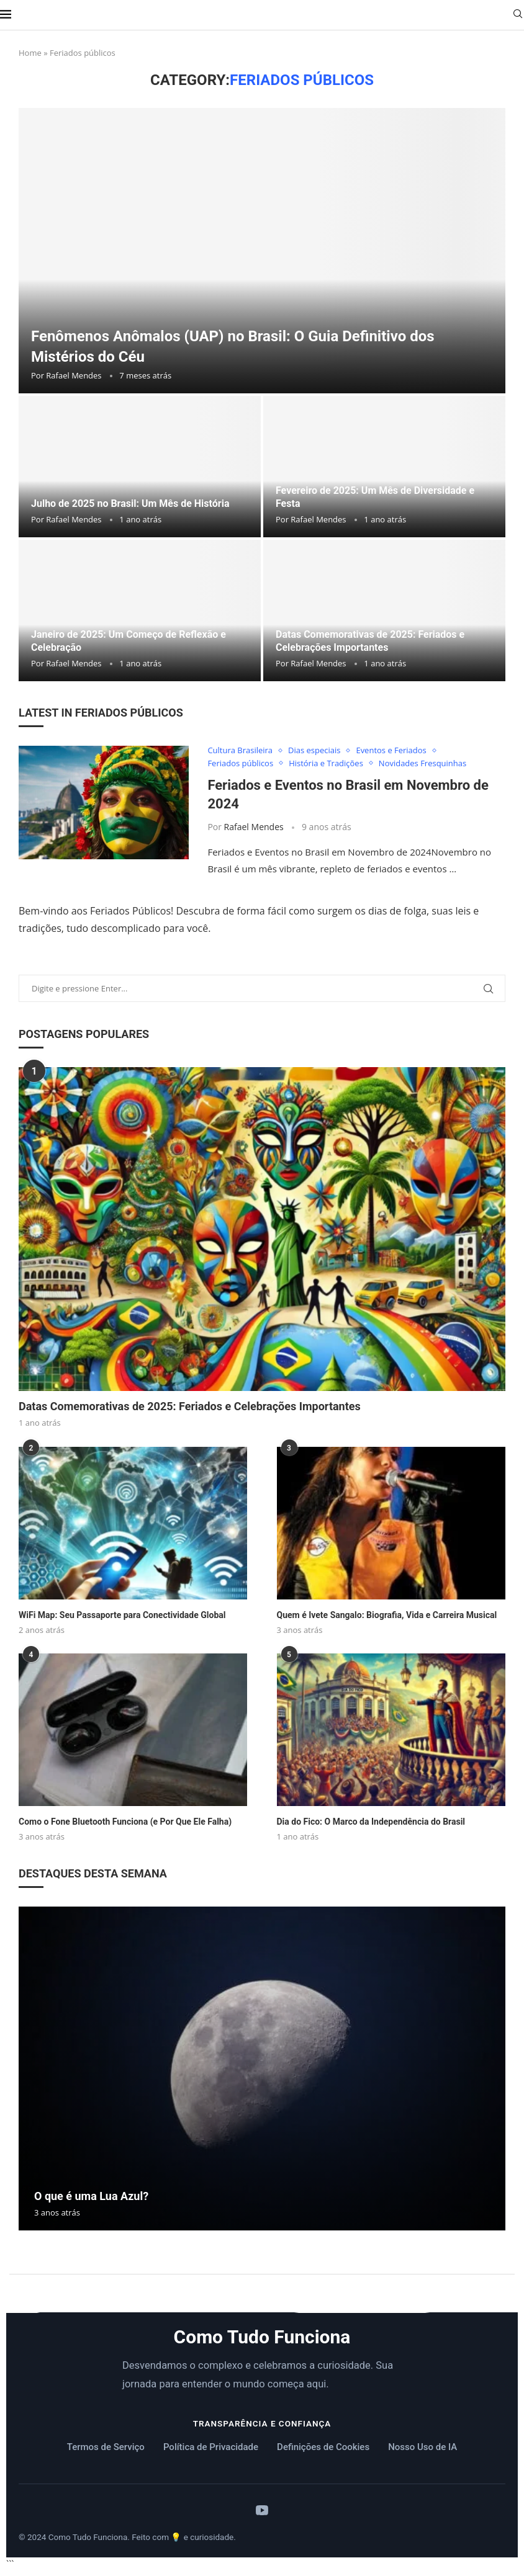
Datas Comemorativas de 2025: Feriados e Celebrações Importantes (190, 1406)
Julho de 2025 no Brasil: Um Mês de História (130, 503)
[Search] (518, 15)
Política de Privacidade (210, 2447)
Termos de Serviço (106, 2447)
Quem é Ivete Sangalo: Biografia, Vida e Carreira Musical (387, 1615)
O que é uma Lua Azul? (91, 2196)
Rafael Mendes (73, 375)
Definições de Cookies (323, 2447)
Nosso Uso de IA (422, 2447)
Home (30, 52)
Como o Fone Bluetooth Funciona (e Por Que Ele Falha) (125, 1822)
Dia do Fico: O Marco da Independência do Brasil (371, 1822)
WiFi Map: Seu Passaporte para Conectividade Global (122, 1615)
